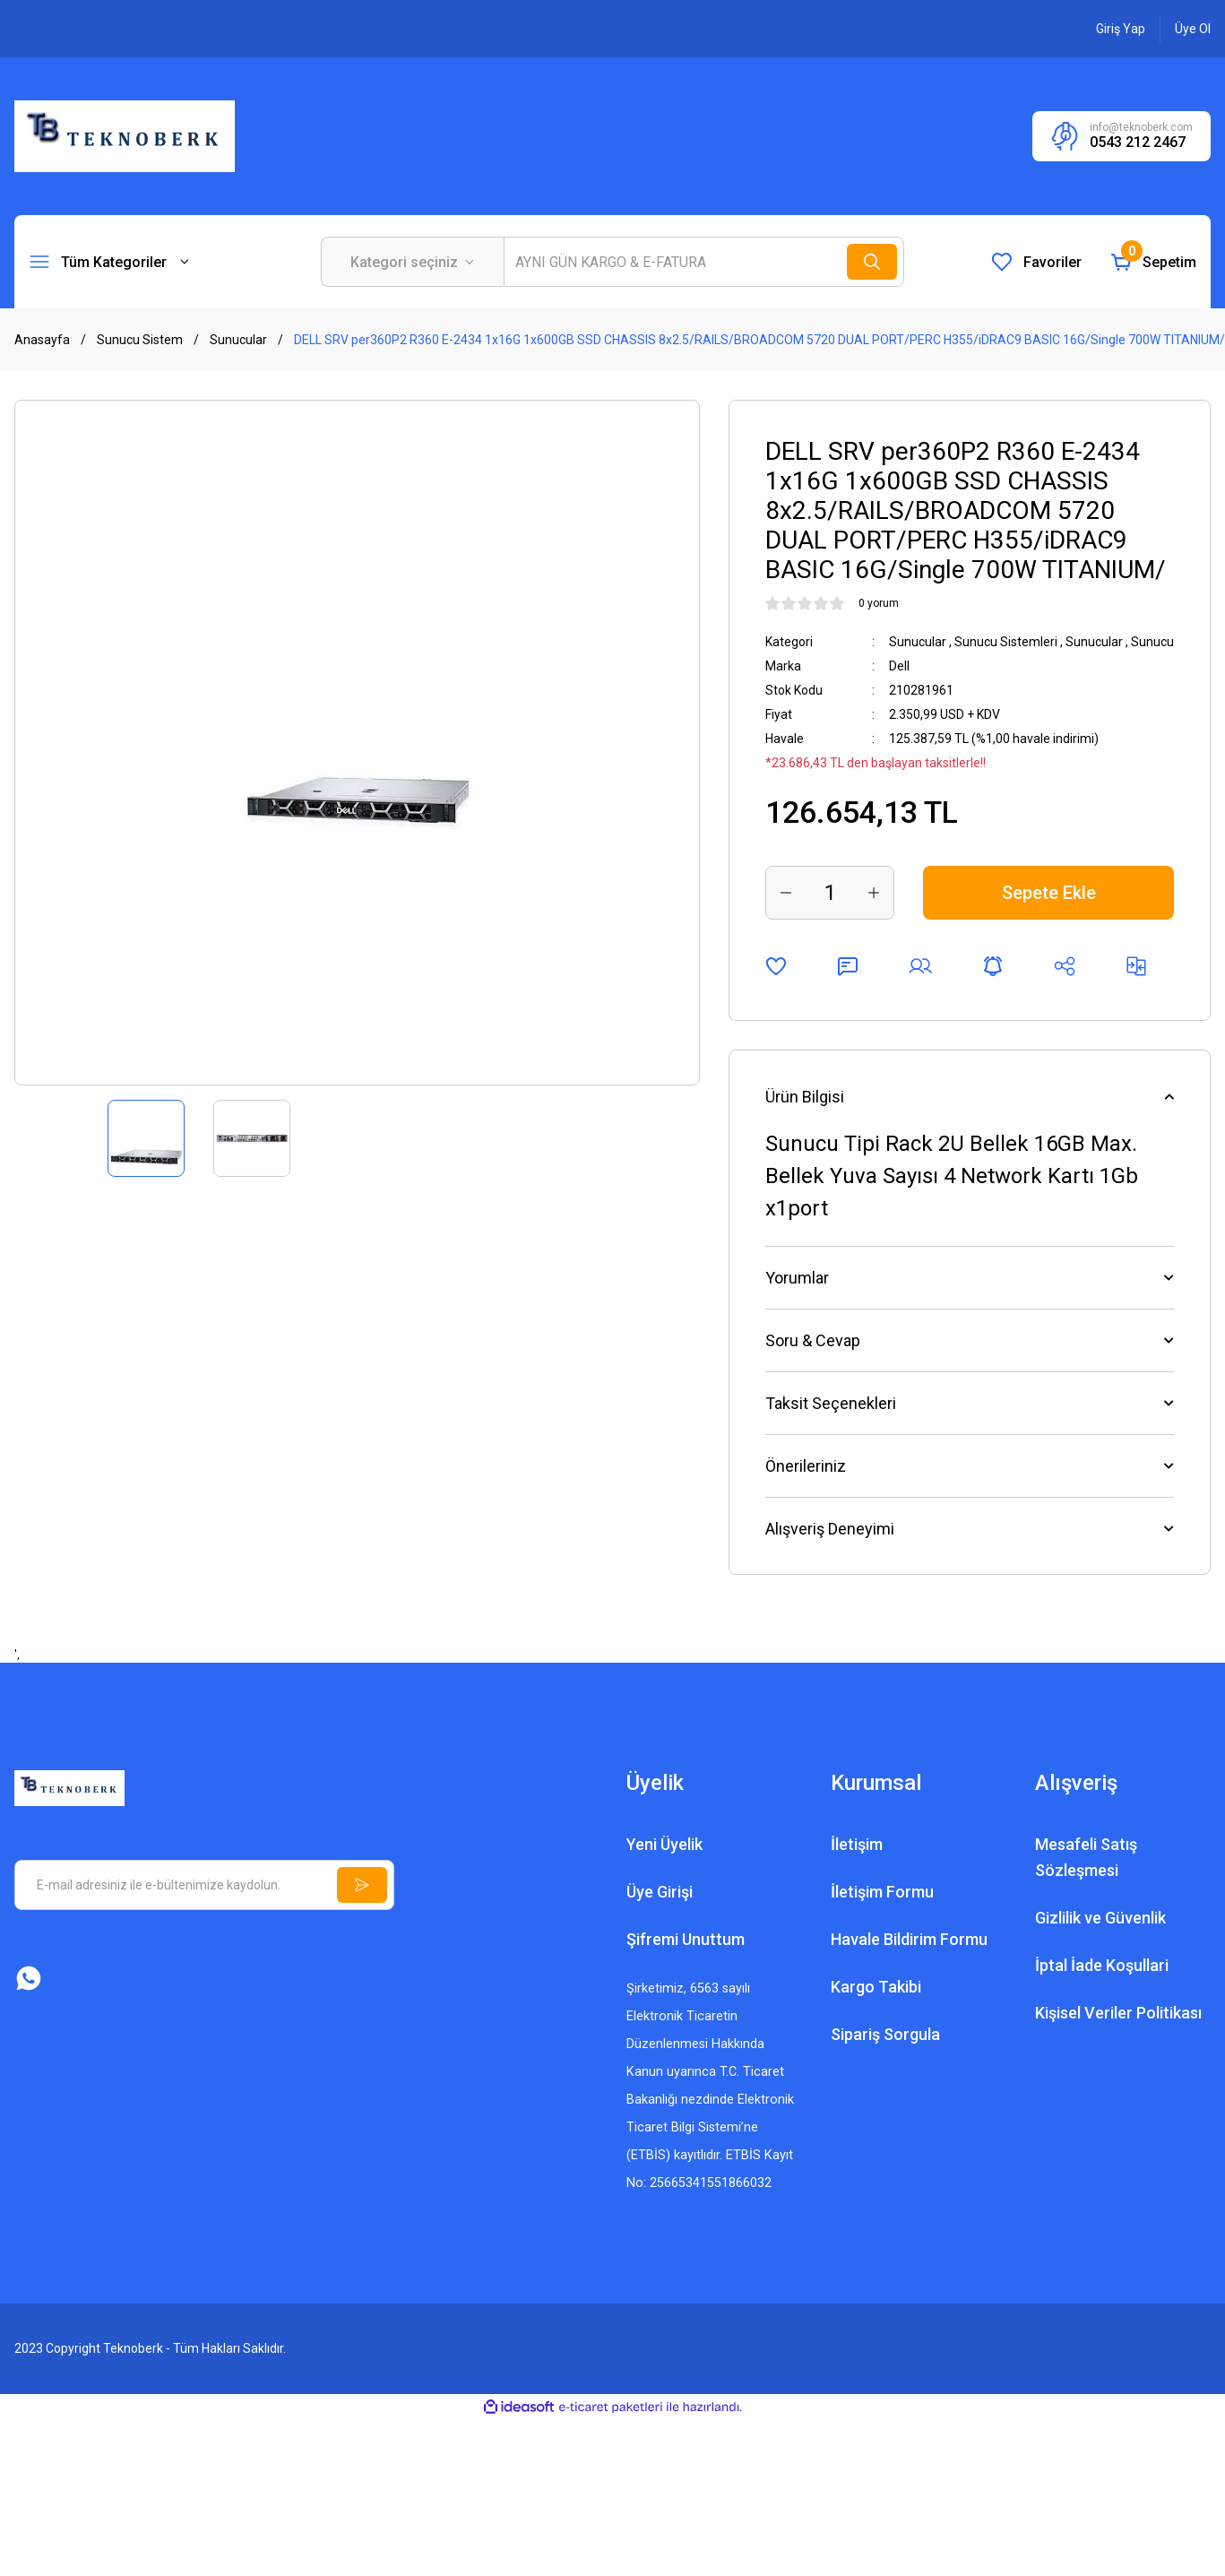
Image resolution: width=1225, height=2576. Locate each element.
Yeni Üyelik (664, 1844)
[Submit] (362, 1885)
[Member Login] (1120, 28)
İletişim (857, 1844)
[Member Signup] (1193, 28)
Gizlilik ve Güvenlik (1100, 1917)
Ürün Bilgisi (804, 1096)
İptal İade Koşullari (1102, 1965)
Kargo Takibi (876, 1986)
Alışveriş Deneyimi (829, 1528)
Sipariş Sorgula (885, 2034)
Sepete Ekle (1049, 892)
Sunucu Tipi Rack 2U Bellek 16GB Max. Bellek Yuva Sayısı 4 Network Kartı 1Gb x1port (951, 1176)
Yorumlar (797, 1277)
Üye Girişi (659, 1891)
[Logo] (124, 135)
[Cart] (1153, 262)
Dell (899, 666)
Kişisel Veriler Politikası (1118, 2012)
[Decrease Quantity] (785, 893)
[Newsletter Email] (204, 1885)
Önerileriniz (805, 1466)
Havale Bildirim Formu (909, 1939)
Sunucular (917, 642)
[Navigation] (109, 261)
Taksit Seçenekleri (830, 1403)
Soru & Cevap (812, 1340)
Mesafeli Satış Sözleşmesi (1086, 1857)
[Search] (704, 262)
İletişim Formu (882, 1891)
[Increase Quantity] (873, 893)
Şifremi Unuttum (685, 1939)
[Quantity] (829, 893)
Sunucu (1152, 642)
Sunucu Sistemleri (1005, 642)
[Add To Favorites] (776, 966)
